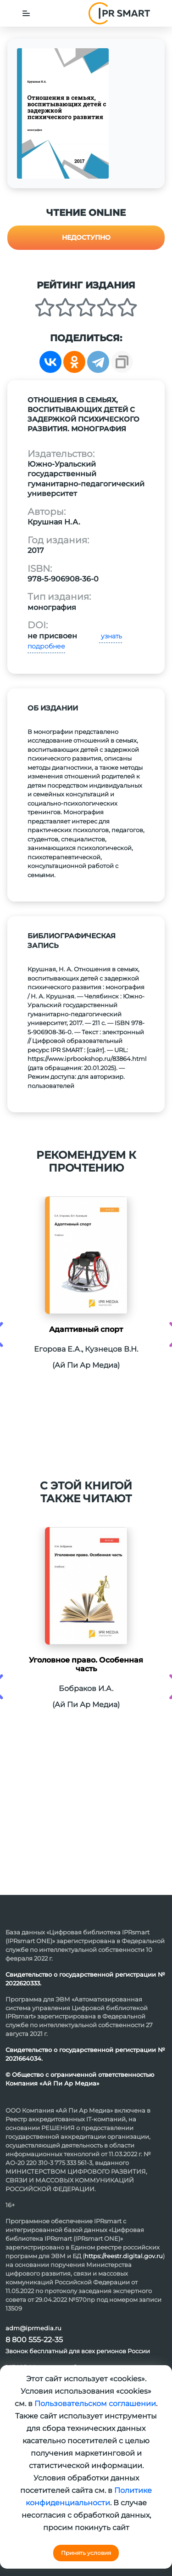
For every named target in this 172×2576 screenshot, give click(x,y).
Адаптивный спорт (86, 1329)
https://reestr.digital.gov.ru (123, 2256)
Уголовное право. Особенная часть (86, 1664)
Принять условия (86, 2552)
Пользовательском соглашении (95, 2403)
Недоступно (86, 237)
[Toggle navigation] (26, 13)
